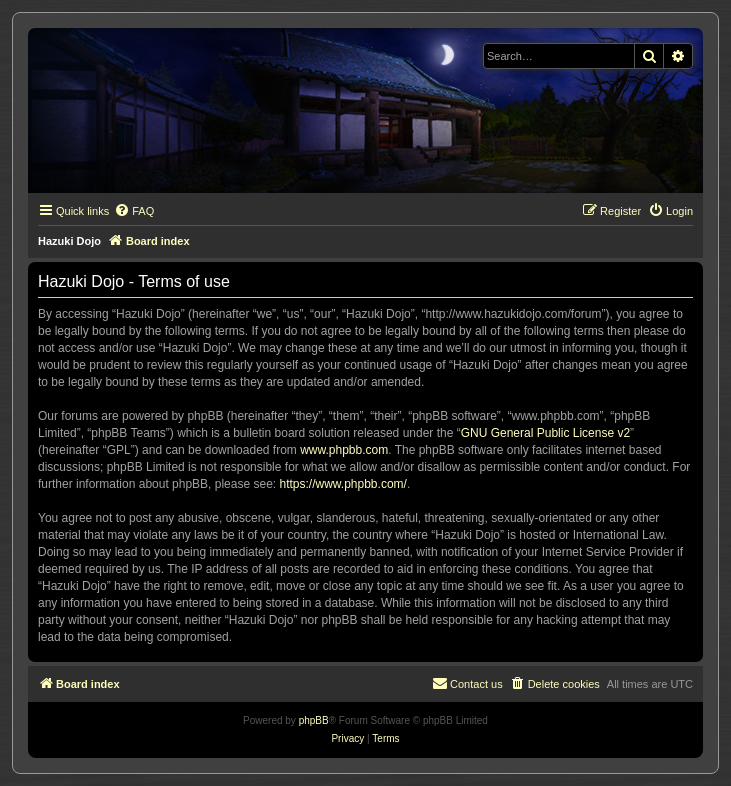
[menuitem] (134, 211)
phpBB (314, 720)
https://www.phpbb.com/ (342, 484)
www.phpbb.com (344, 450)
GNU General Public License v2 (545, 433)
